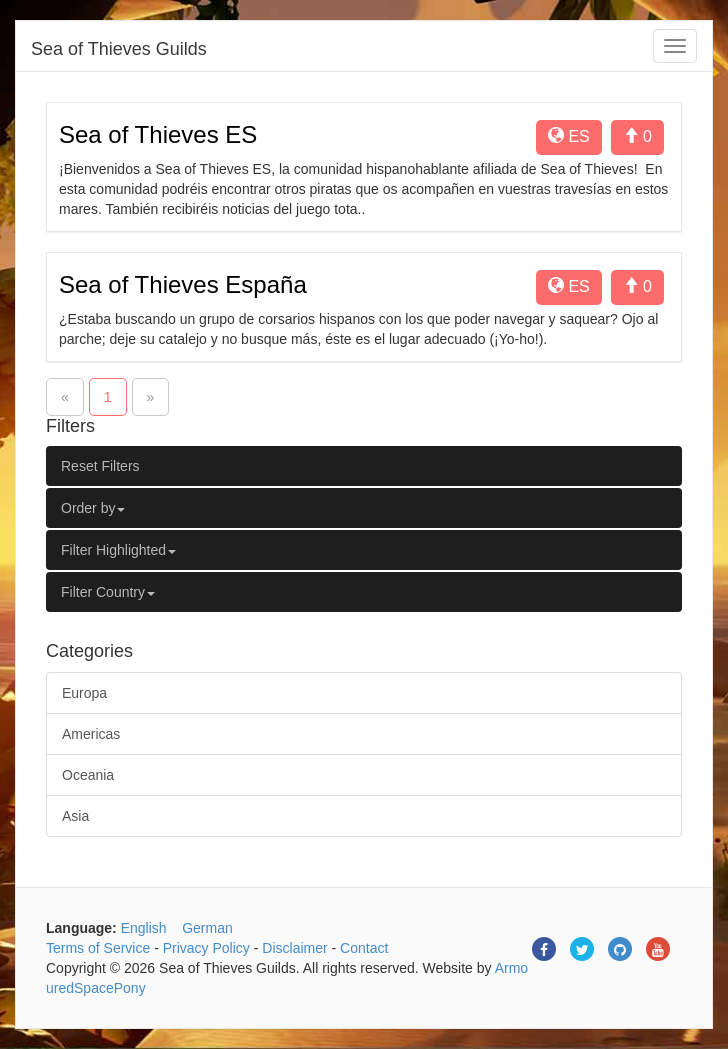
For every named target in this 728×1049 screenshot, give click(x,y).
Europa (84, 693)
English (144, 928)
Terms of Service (98, 948)
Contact (364, 948)
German (207, 928)
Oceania (88, 775)
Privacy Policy (206, 948)
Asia (75, 816)
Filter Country (108, 592)
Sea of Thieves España (183, 284)
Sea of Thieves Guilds (119, 49)
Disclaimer (294, 948)
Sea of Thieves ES (158, 134)
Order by (93, 508)
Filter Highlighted (118, 550)
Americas (91, 734)
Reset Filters (100, 466)
